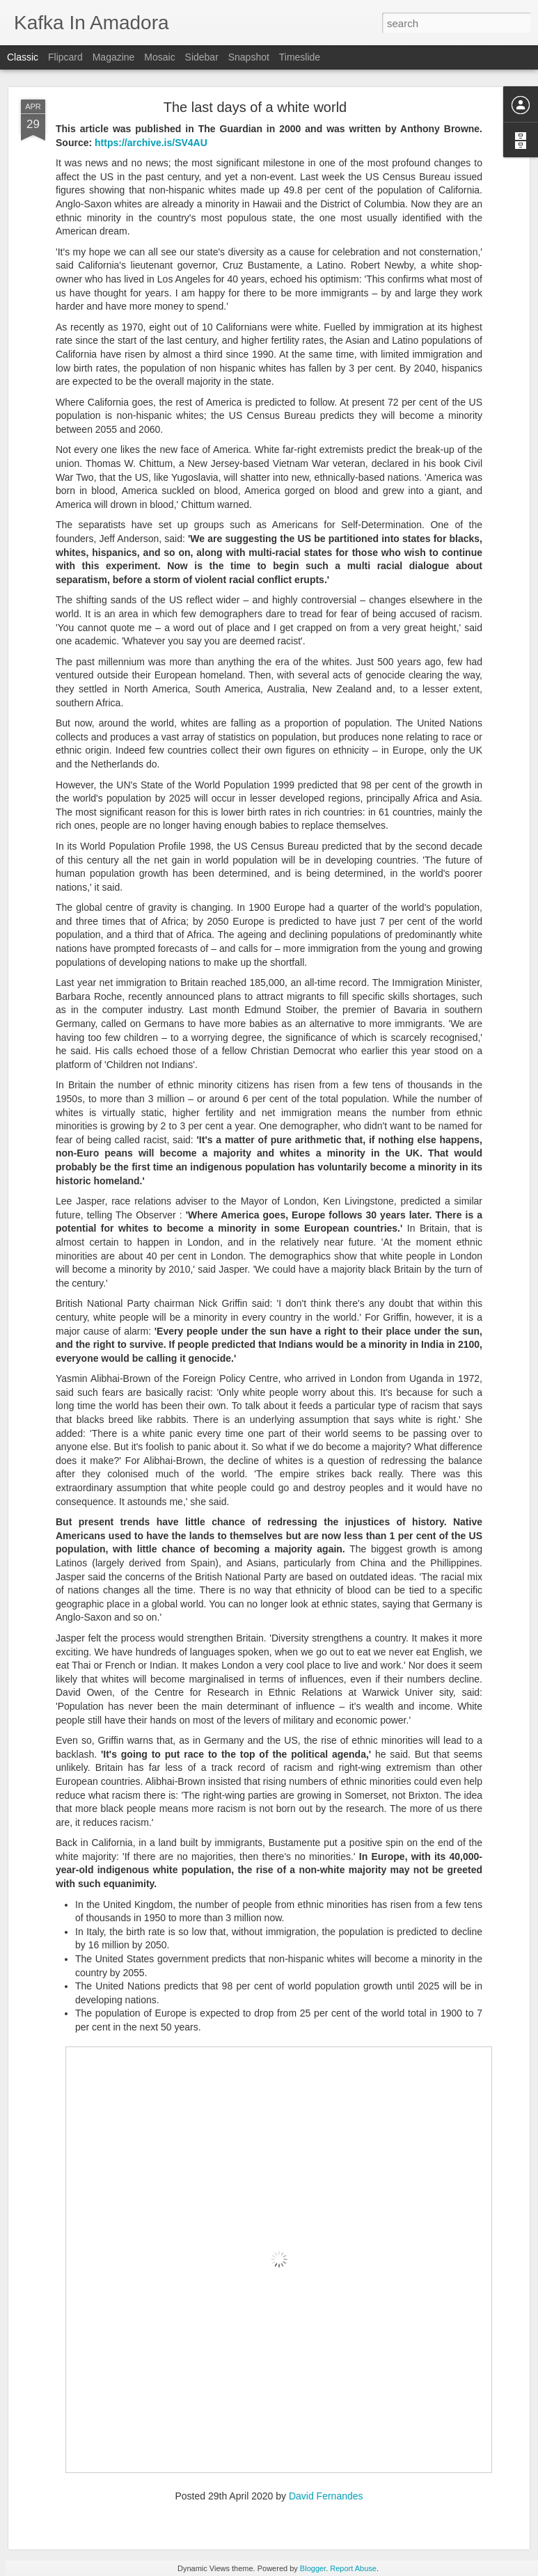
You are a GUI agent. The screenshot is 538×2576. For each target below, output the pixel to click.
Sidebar (202, 57)
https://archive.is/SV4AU (151, 142)
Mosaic (159, 57)
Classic (22, 57)
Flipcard (65, 57)
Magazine (114, 57)
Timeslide (299, 57)
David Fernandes (326, 2496)
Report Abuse (353, 2568)
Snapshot (248, 57)
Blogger (313, 2568)
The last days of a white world (255, 107)
